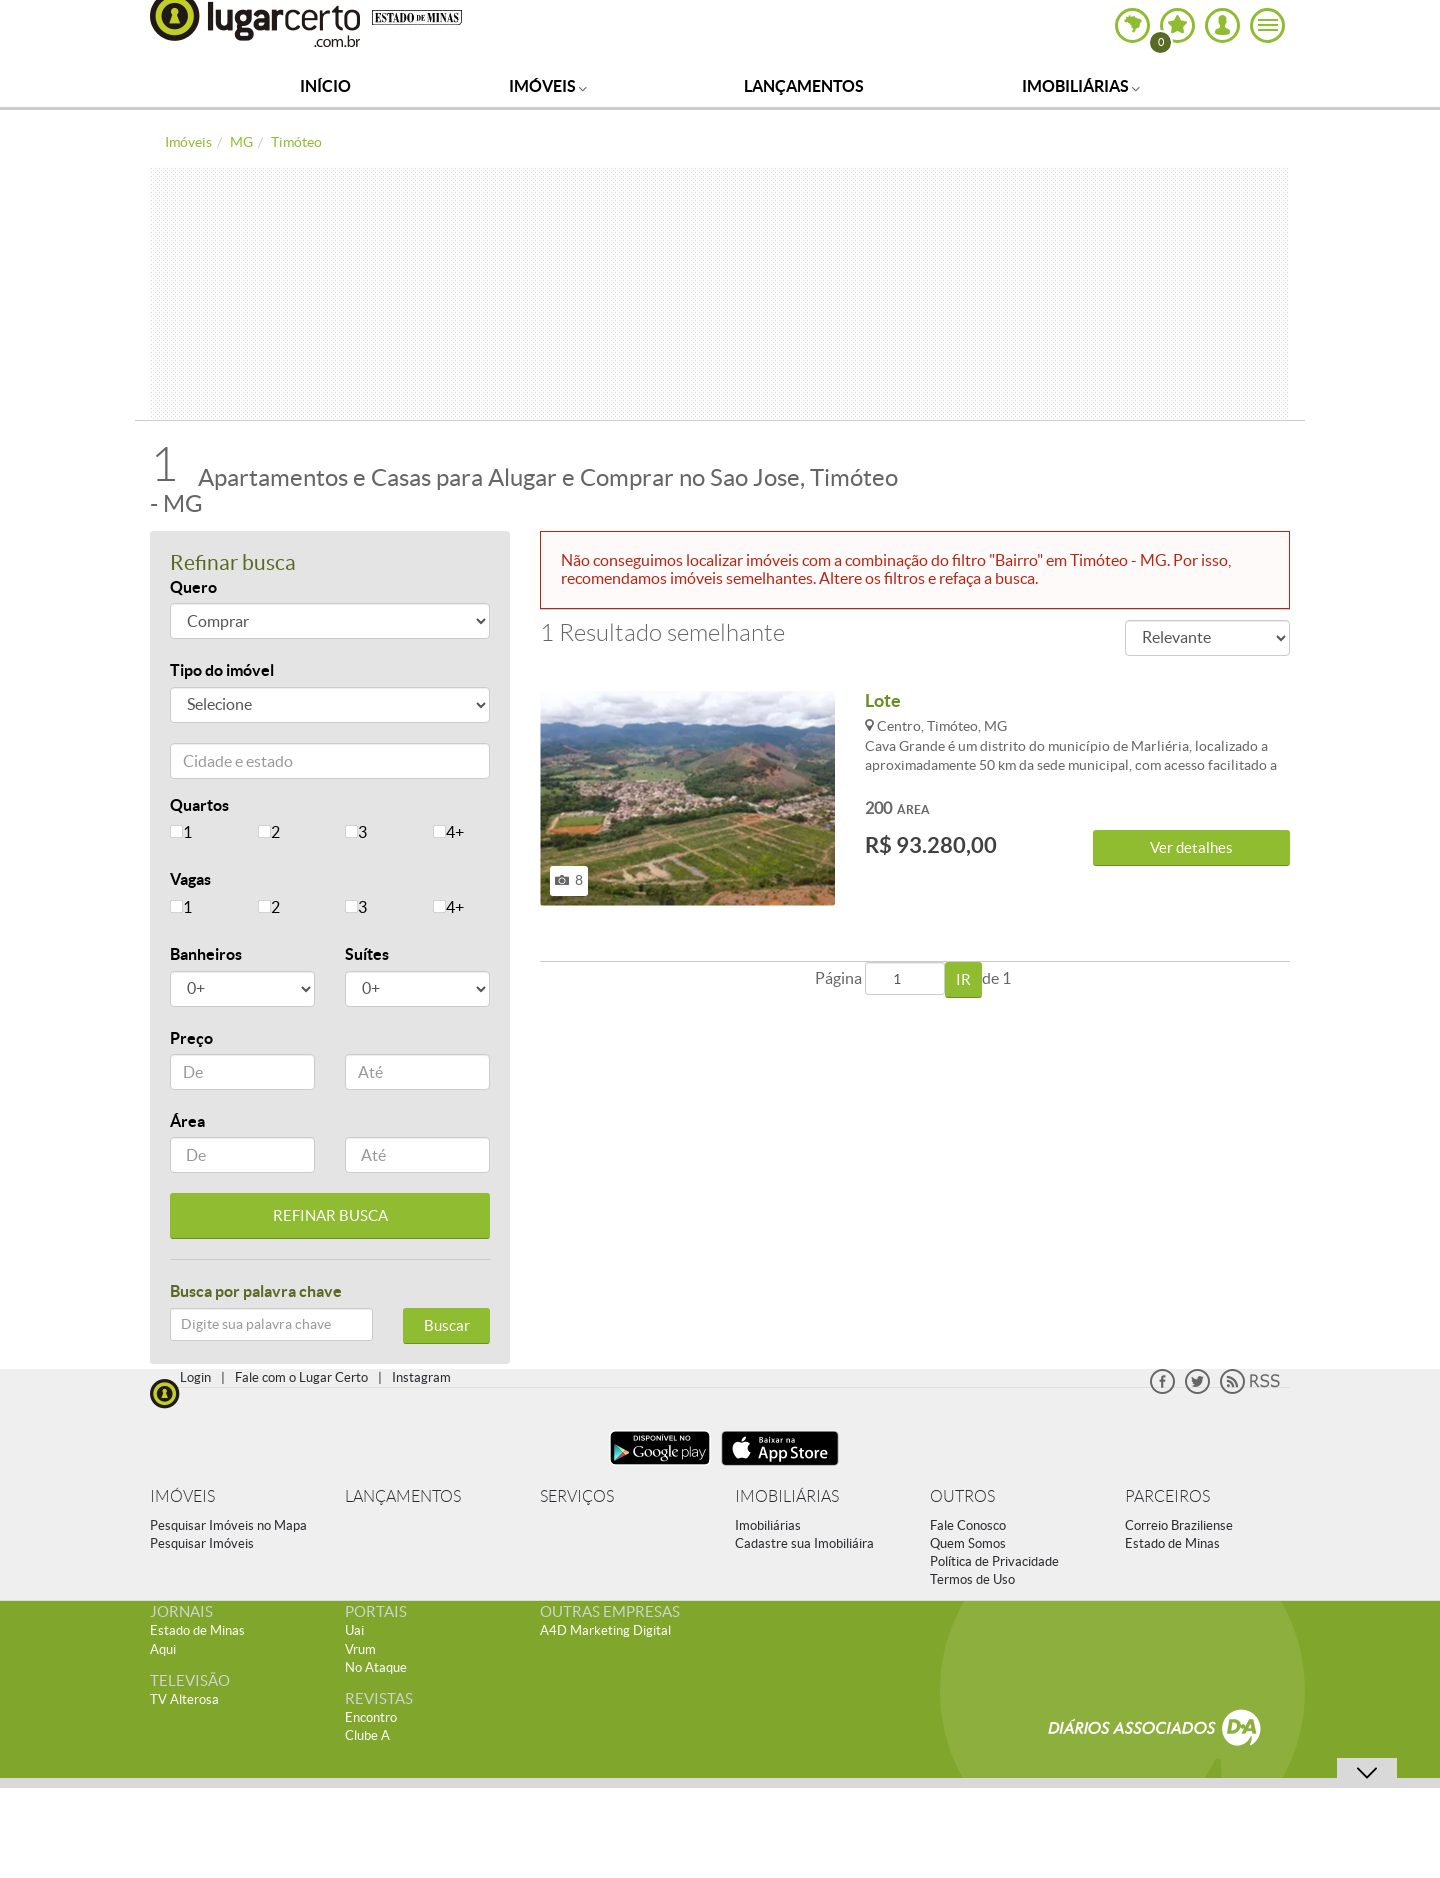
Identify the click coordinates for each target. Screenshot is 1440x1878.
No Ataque (376, 1667)
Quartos (199, 805)
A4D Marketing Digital (605, 1630)
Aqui (163, 1649)
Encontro (371, 1717)
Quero (193, 587)
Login (195, 1377)
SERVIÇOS (577, 1496)
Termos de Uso (972, 1579)
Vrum (360, 1649)
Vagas (190, 879)
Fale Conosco (968, 1525)
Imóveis (548, 86)
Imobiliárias (1081, 86)
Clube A (367, 1735)
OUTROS (962, 1496)
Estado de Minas (1172, 1543)
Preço (191, 1038)
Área (187, 1121)
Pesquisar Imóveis (202, 1543)
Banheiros (206, 954)
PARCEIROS (1167, 1496)
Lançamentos (804, 86)
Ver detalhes (1191, 847)
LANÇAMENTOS (403, 1496)
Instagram (421, 1377)
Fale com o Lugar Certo (301, 1377)
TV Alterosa (184, 1699)
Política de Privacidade (994, 1561)
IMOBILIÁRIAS (787, 1496)
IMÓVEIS (182, 1496)
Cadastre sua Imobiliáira (804, 1543)
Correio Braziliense (1179, 1525)
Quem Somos (968, 1543)
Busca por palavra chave (256, 1291)
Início (325, 86)
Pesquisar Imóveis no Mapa (228, 1525)
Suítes (367, 954)
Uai (354, 1630)
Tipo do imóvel (222, 670)
